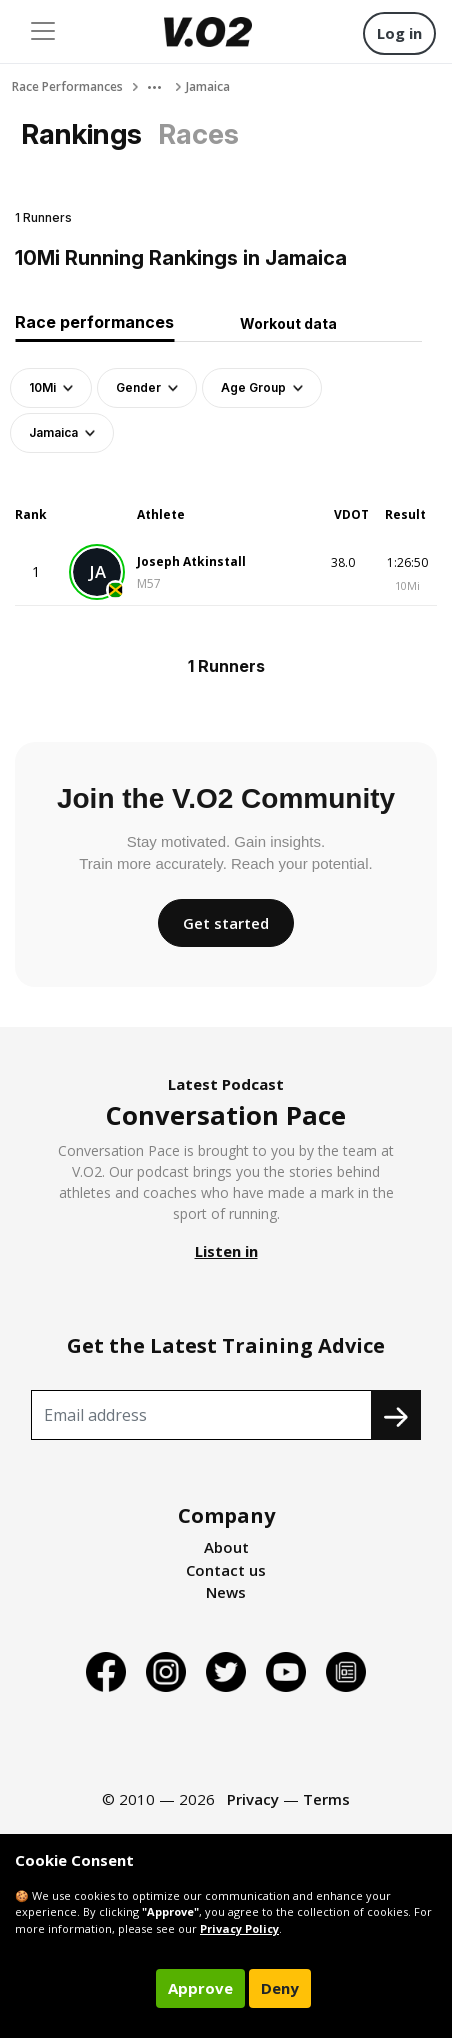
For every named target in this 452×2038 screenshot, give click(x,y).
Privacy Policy (239, 1928)
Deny (280, 1988)
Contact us (226, 1570)
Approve (200, 1988)
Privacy (253, 1799)
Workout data (288, 323)
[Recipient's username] (201, 1415)
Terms (326, 1799)
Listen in (226, 1251)
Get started (226, 923)
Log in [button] (399, 33)
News (226, 1592)
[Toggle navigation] (43, 31)
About (226, 1547)
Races (198, 134)
